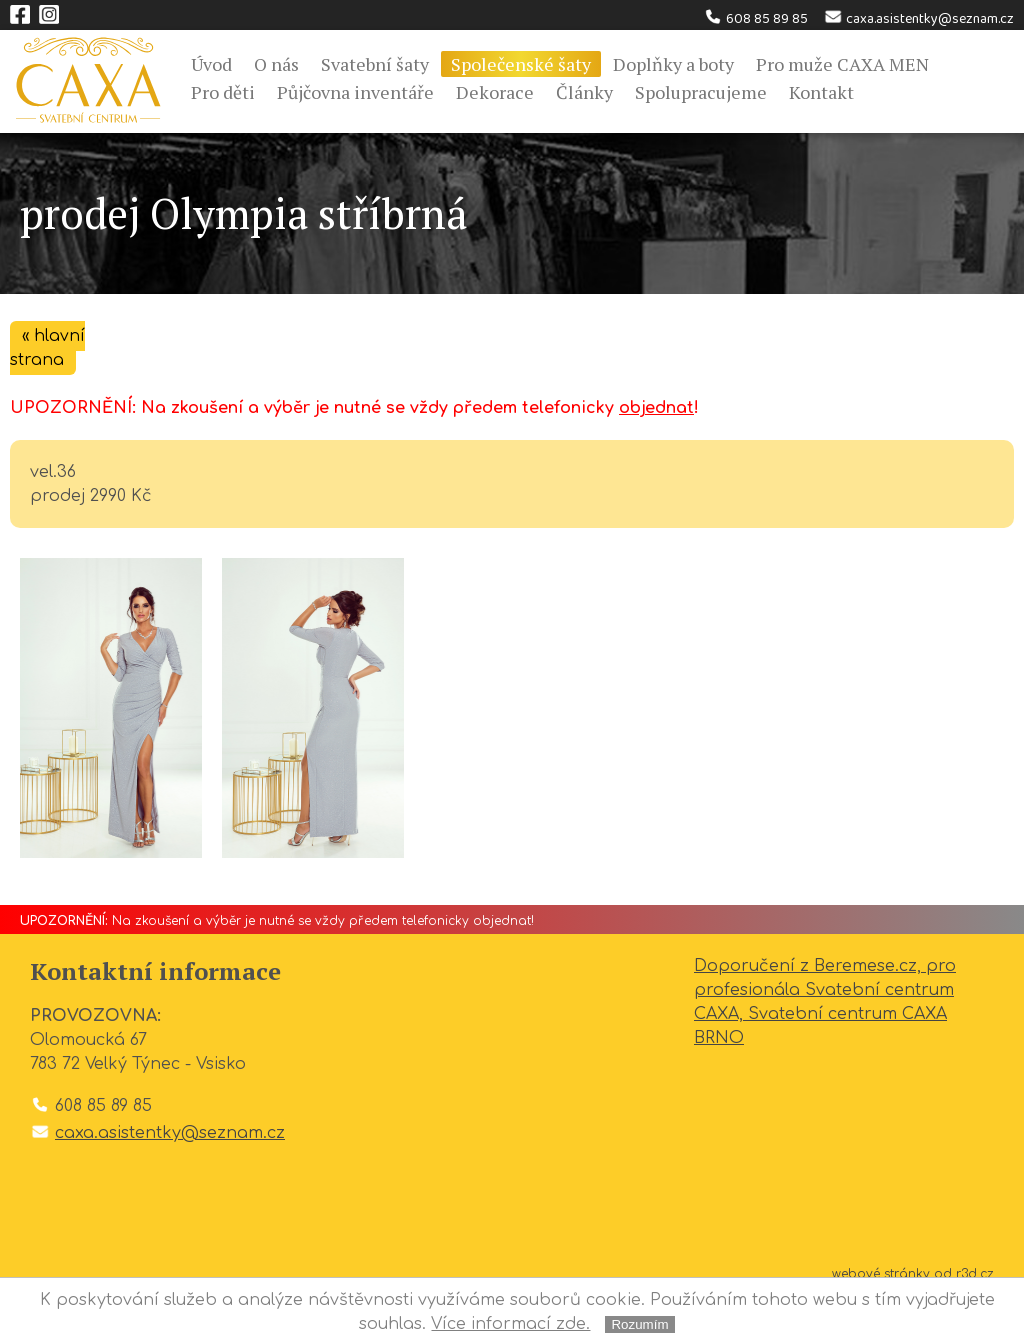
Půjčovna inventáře (355, 92)
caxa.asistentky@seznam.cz (918, 19)
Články (584, 92)
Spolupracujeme (701, 92)
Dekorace (495, 92)
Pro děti (223, 92)
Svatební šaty (375, 64)
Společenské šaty (521, 64)
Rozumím (639, 1324)
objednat (656, 408)
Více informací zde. (510, 1324)
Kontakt (821, 92)
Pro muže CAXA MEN (842, 64)
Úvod (211, 64)
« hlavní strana (48, 348)
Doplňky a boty (673, 64)
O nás (276, 64)
